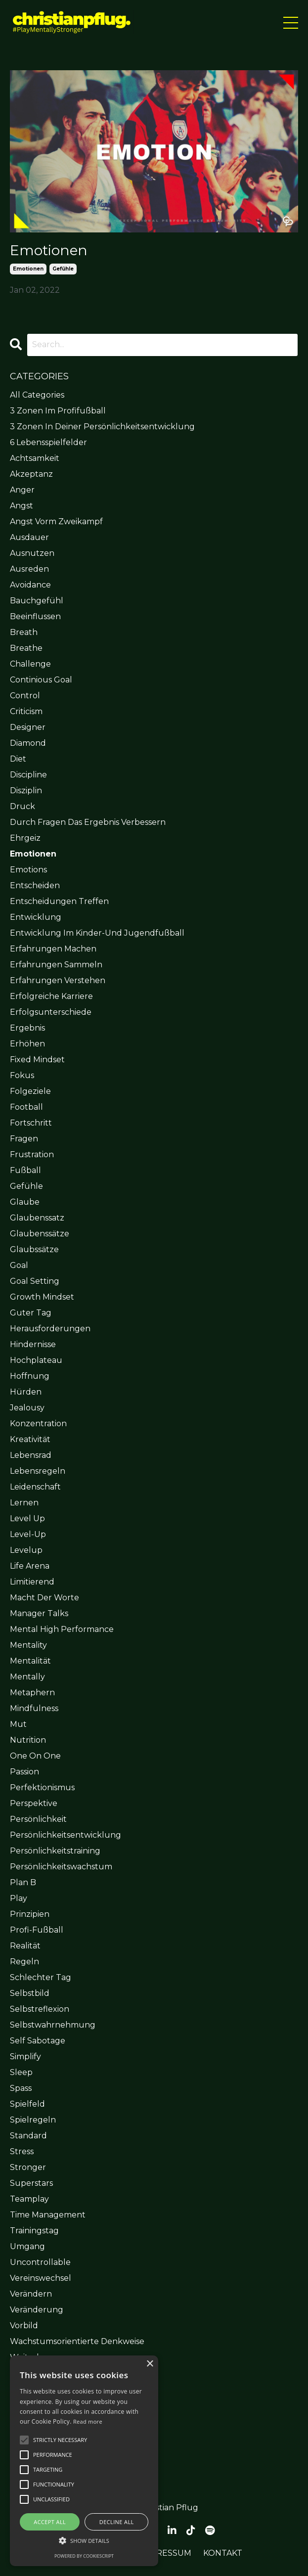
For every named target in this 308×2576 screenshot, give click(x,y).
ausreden (29, 569)
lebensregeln (37, 1471)
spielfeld (27, 2104)
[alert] (84, 2460)
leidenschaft (35, 1486)
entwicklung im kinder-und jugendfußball (97, 933)
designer (27, 727)
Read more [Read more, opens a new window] (87, 2421)
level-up (28, 1534)
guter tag (30, 1312)
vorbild (24, 2325)
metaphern (32, 1692)
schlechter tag (40, 1977)
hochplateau (36, 1360)
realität (25, 1945)
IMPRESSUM (165, 2553)
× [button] (149, 2364)
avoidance (30, 584)
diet (18, 759)
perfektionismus (42, 1787)
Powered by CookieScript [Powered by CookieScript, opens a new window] (84, 2556)
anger (22, 490)
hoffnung (29, 1376)
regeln (24, 1961)
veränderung (36, 2309)
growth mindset (42, 1297)
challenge (30, 664)
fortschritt (31, 1123)
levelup (26, 1550)
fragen (24, 1138)
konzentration (38, 1423)
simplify (25, 2056)
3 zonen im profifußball (58, 410)
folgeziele (30, 1091)
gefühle (63, 269)
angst (21, 505)
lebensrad (30, 1455)
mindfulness (34, 1708)
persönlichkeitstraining (55, 1850)
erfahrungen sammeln (56, 964)
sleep (21, 2072)
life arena (29, 1566)
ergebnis (27, 1028)
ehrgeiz (25, 838)
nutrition (28, 1740)
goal (19, 1265)
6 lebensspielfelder (48, 442)
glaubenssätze (39, 1233)
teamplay (29, 2199)
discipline (28, 774)
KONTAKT (222, 2553)
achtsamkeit (34, 458)
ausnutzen (32, 553)
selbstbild (29, 1993)
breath (24, 632)
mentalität (30, 1661)
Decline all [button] (116, 2522)
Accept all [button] (50, 2522)
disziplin (26, 790)
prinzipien (29, 1914)
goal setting (34, 1281)
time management (48, 2214)
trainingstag (34, 2230)
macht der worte (44, 1597)
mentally (27, 1676)
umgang (27, 2246)
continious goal (41, 679)
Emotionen (49, 250)
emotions (28, 869)
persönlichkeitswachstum (61, 1866)
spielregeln (33, 2119)
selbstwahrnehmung (52, 2025)
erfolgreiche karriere (51, 996)
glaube (25, 1202)
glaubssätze (34, 1249)
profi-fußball (36, 1930)
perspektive (33, 1803)
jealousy (27, 1407)
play (18, 1898)
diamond (28, 743)
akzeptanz (31, 474)
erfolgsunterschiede (50, 1012)
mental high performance (62, 1629)
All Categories (37, 395)
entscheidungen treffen (59, 901)
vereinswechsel (40, 2278)
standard (28, 2135)
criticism (26, 711)
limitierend (32, 1581)
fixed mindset (37, 1059)
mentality (28, 1645)
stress (22, 2151)
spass (21, 2088)
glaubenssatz (37, 1217)
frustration (32, 1154)
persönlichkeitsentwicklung (65, 1835)
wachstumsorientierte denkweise (77, 2341)
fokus (22, 1075)
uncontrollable (40, 2262)
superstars (31, 2183)
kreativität (30, 1439)
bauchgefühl (36, 600)
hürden (26, 1392)
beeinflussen (35, 616)
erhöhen (27, 1043)
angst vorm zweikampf (56, 521)
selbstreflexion (39, 2009)
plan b (23, 1882)
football (26, 1107)
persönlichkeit (38, 1819)
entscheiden (35, 885)
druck (22, 806)
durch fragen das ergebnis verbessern (88, 822)
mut (18, 1724)
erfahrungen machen (53, 948)
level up (27, 1518)
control (25, 695)
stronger (28, 2167)
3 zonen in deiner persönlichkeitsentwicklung (102, 426)
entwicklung (35, 917)
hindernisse (33, 1344)
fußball (25, 1170)
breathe (26, 648)
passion (24, 1771)
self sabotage (37, 2040)
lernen (24, 1502)
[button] (60, 2440)
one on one (35, 1756)
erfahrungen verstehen (57, 980)
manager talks (39, 1613)
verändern (31, 2294)
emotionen (28, 269)
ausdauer (29, 537)
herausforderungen (50, 1328)
